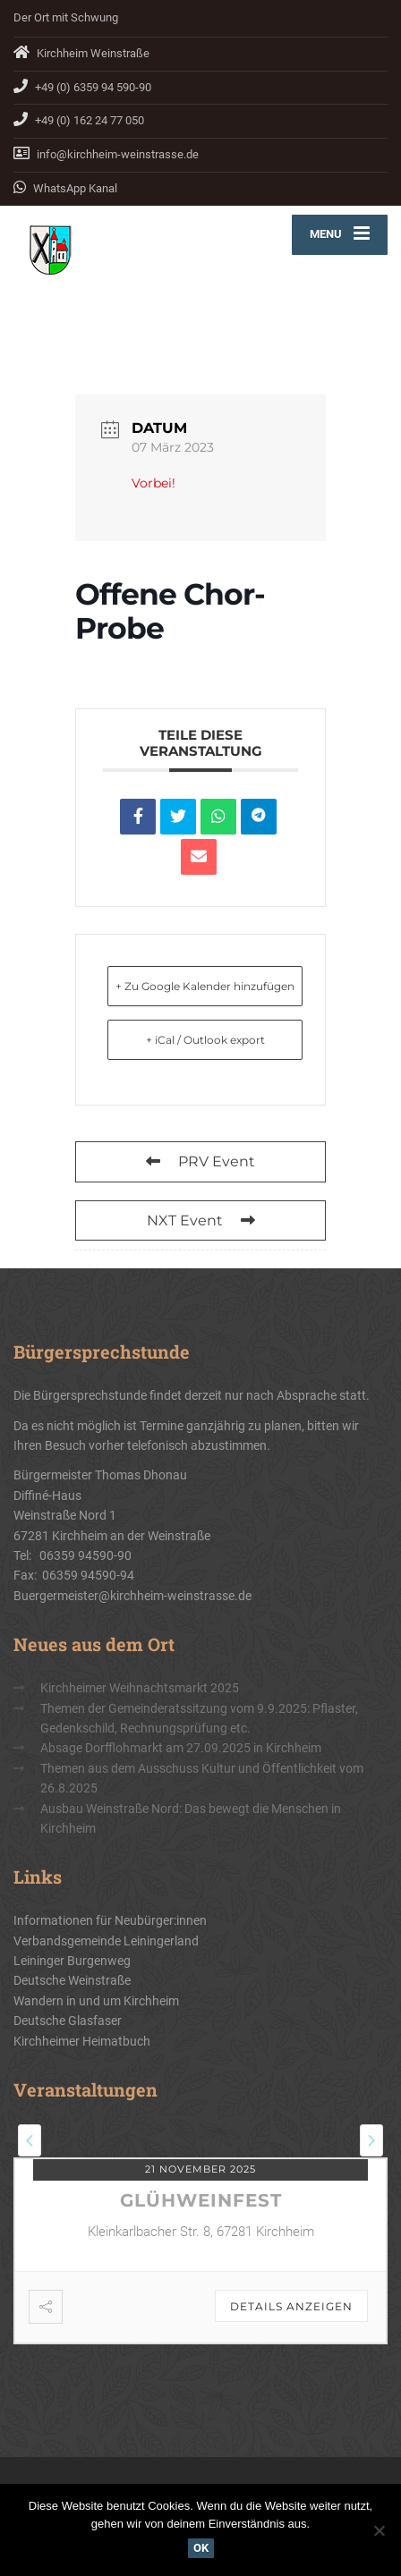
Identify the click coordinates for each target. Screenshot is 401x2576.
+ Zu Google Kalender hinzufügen (204, 986)
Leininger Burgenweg (72, 1960)
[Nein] (379, 2530)
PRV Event (200, 1161)
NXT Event (201, 1220)
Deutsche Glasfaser (67, 2020)
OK (201, 2548)
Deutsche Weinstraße (72, 1980)
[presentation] (29, 2140)
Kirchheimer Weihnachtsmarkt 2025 (139, 1688)
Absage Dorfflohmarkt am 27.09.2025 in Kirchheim (180, 1748)
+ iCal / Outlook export (205, 1039)
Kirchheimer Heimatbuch (81, 2041)
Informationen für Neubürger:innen (110, 1920)
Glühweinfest (201, 2200)
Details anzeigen (291, 2306)
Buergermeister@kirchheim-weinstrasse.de (132, 1596)
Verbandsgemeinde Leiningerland (106, 1941)
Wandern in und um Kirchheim (96, 2001)
